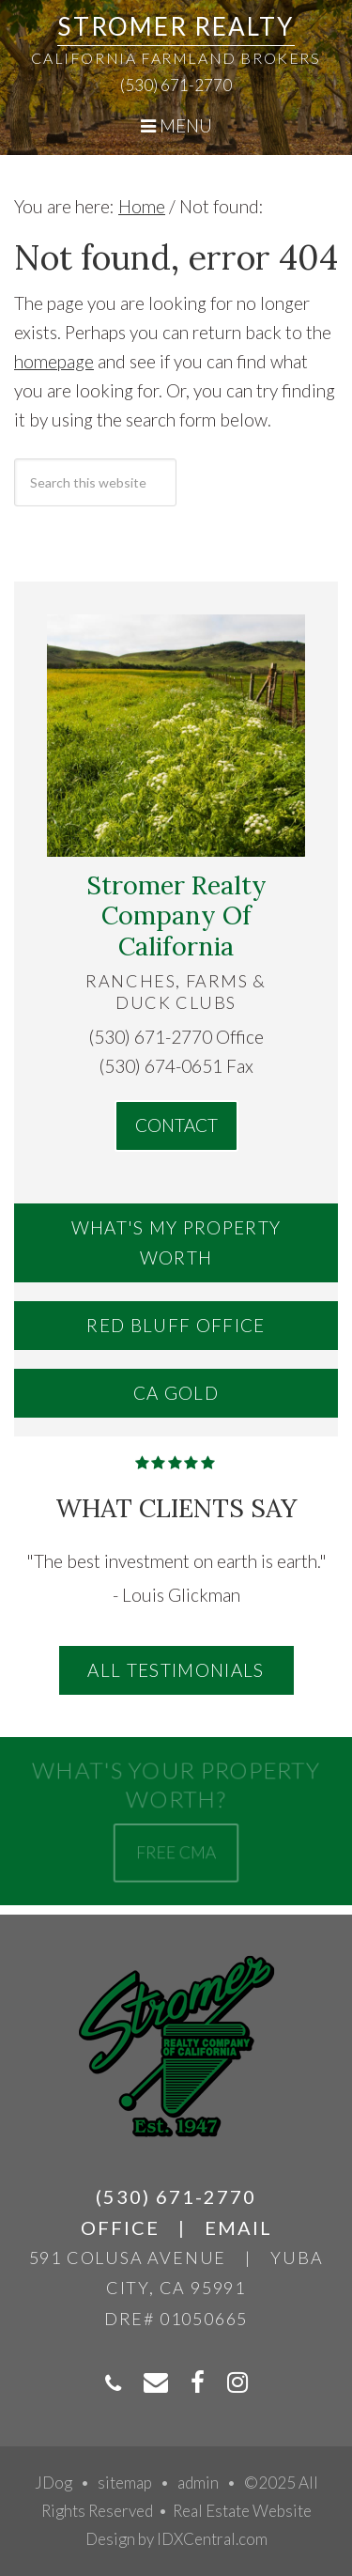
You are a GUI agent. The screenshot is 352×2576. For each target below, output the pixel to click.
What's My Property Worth (176, 1242)
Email (238, 2227)
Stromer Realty (175, 26)
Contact (176, 1125)
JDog (53, 2482)
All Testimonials (175, 1670)
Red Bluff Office (175, 1325)
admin (198, 2482)
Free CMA (176, 1851)
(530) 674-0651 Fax (176, 1066)
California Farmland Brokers (175, 58)
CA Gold (176, 1393)
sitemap (125, 2482)
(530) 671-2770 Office (176, 1036)
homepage (54, 361)
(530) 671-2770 (176, 85)
